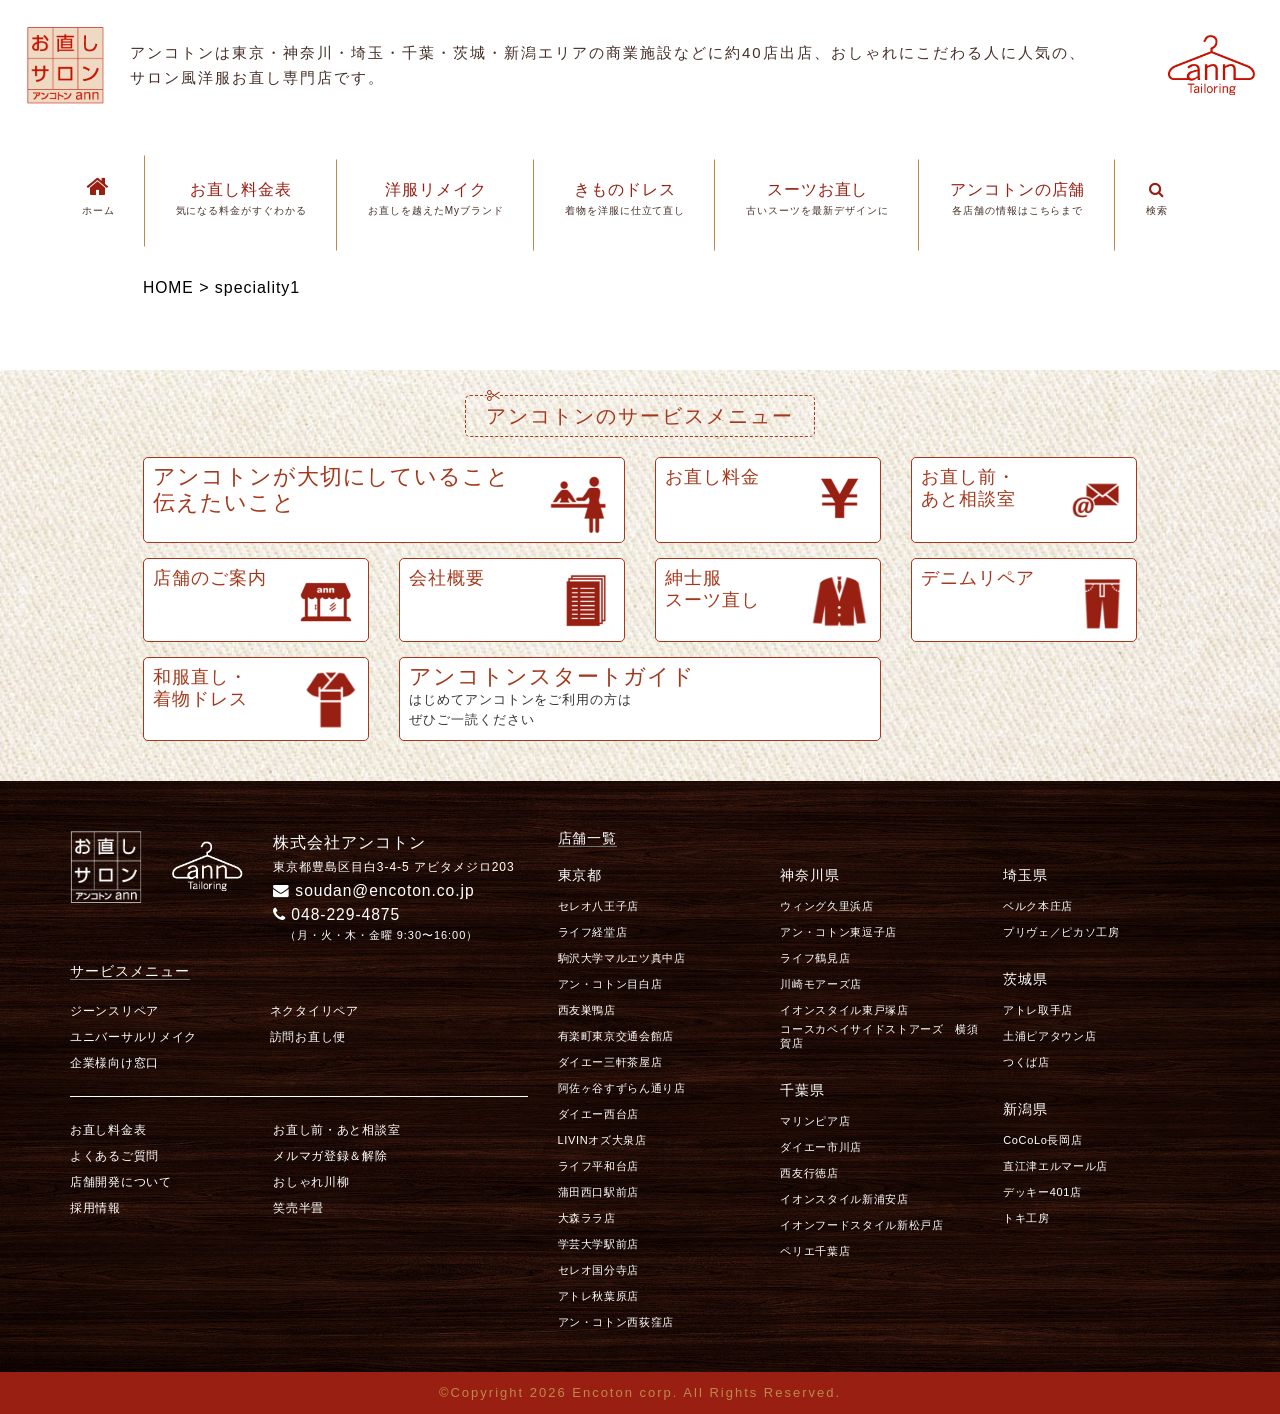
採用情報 (95, 1208)
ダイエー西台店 (599, 1114)
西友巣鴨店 (587, 1010)
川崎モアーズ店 (821, 984)
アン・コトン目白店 (610, 984)
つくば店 (1026, 1062)
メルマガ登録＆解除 (330, 1156)
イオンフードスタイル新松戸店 (861, 1224)
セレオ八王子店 (599, 906)
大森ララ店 (587, 1218)
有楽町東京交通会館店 (616, 1036)
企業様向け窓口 (114, 1063)
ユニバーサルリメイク (133, 1037)
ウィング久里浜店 (826, 906)
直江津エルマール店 (1055, 1166)
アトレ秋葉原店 (599, 1296)
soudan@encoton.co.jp (376, 890)
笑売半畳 (298, 1208)
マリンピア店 (815, 1120)
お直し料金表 (108, 1130)
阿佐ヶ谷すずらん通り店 (622, 1088)
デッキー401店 (1042, 1192)
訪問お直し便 (308, 1037)
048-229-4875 (338, 914)
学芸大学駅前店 (599, 1244)
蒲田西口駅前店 (599, 1192)
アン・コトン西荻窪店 (616, 1322)
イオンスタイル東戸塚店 (844, 1010)
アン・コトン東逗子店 (838, 932)
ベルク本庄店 (1038, 906)
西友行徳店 (809, 1172)
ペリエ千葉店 (815, 1250)
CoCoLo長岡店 (1042, 1140)
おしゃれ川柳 (311, 1182)
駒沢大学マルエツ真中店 (622, 958)
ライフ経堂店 (593, 932)
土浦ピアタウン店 (1049, 1036)
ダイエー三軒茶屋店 (610, 1062)
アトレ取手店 (1038, 1010)
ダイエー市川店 (821, 1146)
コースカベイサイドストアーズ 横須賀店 (879, 1035)
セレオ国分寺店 (599, 1270)
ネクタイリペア (314, 1011)
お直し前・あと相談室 (336, 1130)
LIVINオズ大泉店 (602, 1140)
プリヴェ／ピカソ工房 (1061, 932)
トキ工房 (1026, 1218)
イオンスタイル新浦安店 (844, 1198)
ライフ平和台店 (599, 1166)
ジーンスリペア (114, 1011)
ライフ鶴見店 (815, 958)
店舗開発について (121, 1182)
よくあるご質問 (114, 1156)
